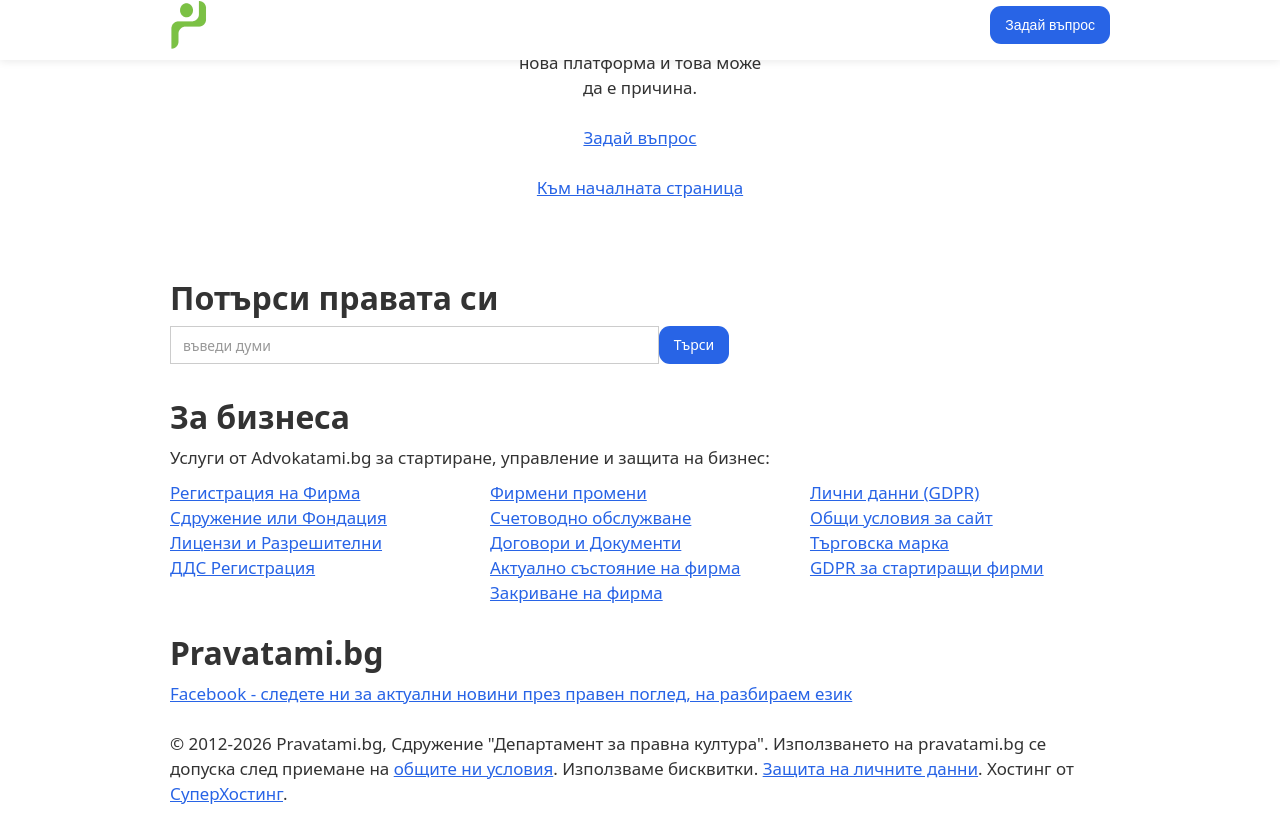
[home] (189, 25)
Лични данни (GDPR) (894, 492)
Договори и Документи (585, 542)
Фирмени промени (568, 492)
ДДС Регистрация (242, 567)
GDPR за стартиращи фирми (927, 567)
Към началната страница (640, 187)
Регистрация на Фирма (265, 492)
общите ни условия (474, 768)
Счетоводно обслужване (590, 517)
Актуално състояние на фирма (615, 567)
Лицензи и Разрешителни (276, 542)
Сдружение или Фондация (278, 517)
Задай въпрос (1050, 25)
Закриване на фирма (576, 592)
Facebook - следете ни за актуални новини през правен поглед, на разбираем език (511, 693)
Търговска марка (879, 542)
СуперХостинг (226, 793)
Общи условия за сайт (901, 517)
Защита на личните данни (870, 768)
